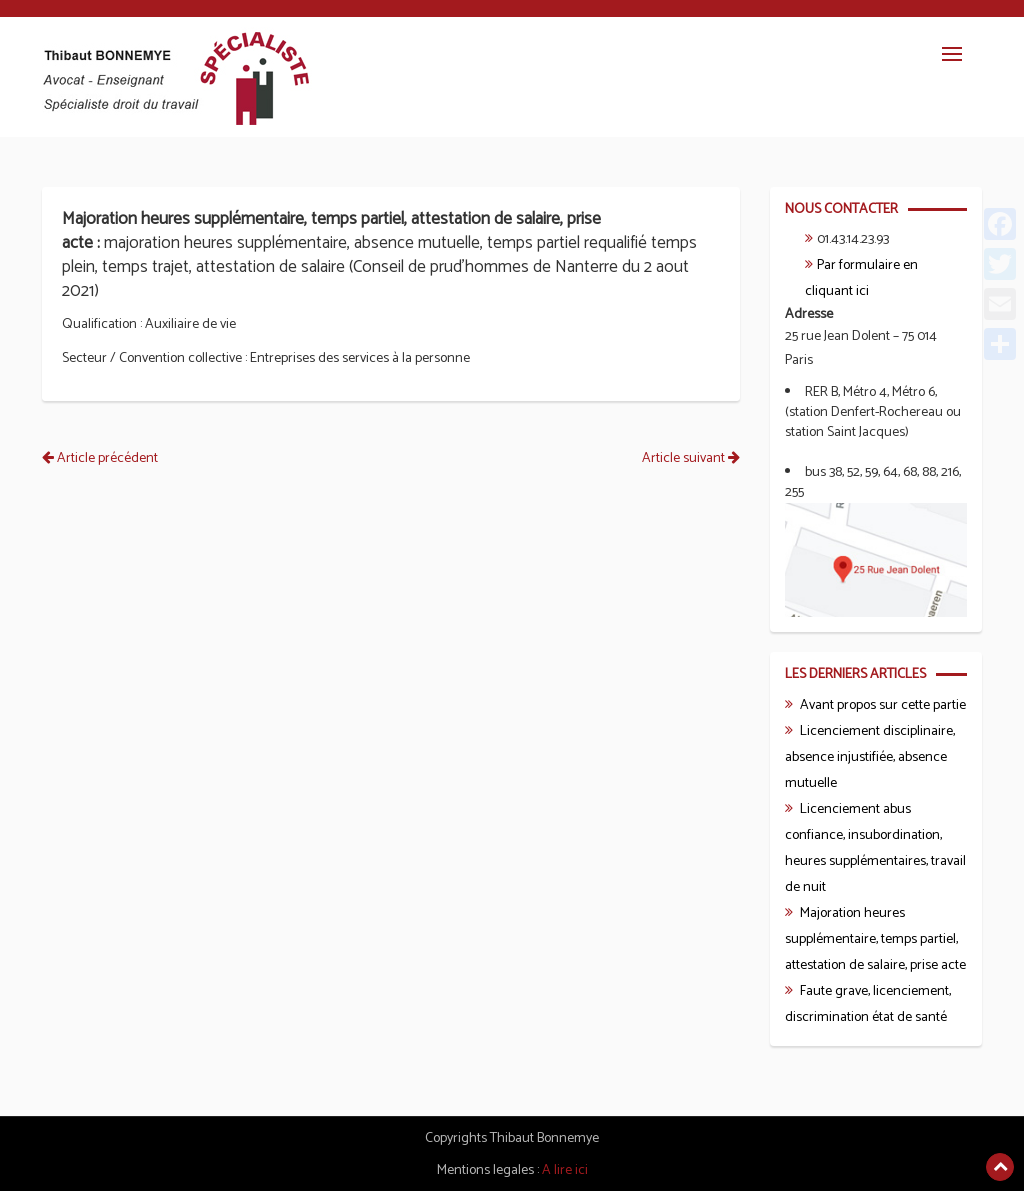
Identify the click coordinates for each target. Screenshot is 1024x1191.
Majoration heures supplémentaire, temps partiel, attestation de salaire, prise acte (875, 939)
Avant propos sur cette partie (883, 705)
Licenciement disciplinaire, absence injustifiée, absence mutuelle (870, 757)
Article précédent (100, 458)
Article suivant (691, 458)
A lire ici (565, 1170)
